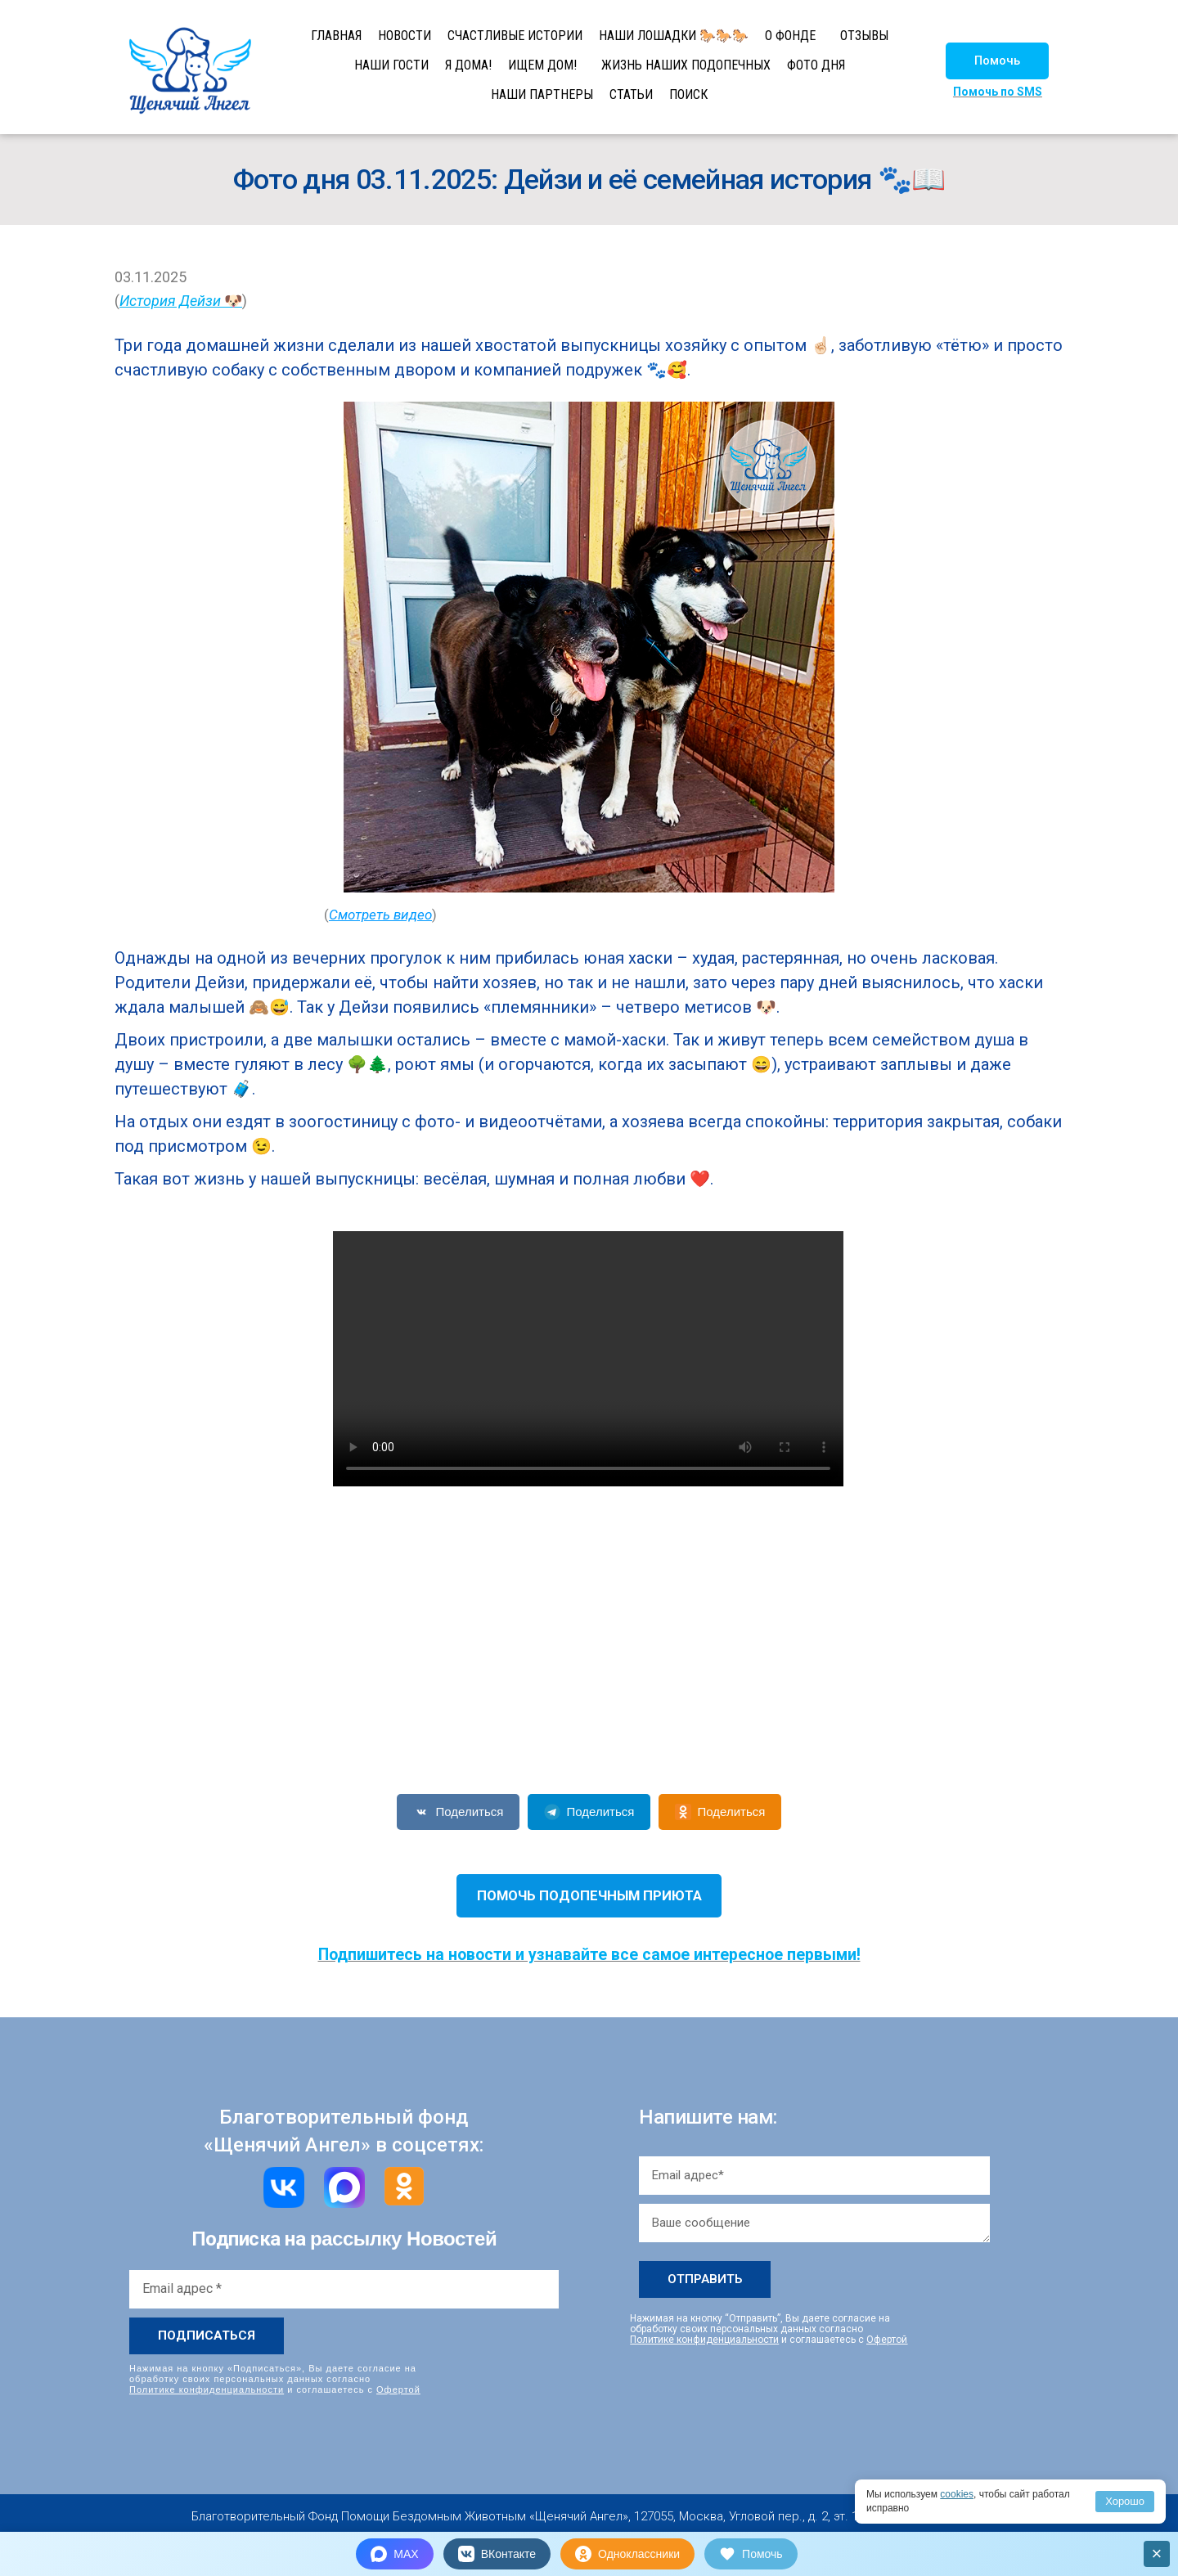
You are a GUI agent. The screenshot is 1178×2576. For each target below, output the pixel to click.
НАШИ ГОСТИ (391, 65)
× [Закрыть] (1157, 2553)
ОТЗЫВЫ (864, 35)
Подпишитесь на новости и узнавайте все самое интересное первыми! (589, 1954)
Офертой (398, 2389)
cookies (956, 2494)
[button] (997, 61)
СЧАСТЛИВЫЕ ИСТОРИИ (514, 35)
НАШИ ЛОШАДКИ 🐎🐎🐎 (674, 35)
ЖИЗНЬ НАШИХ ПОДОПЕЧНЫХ (686, 65)
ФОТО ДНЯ (816, 65)
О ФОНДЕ (790, 35)
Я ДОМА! (468, 65)
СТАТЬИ (631, 94)
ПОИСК (688, 94)
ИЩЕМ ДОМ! (542, 65)
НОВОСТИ (404, 35)
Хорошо (1124, 2501)
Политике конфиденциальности (206, 2389)
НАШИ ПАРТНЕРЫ (542, 94)
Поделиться (458, 1812)
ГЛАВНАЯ (336, 35)
